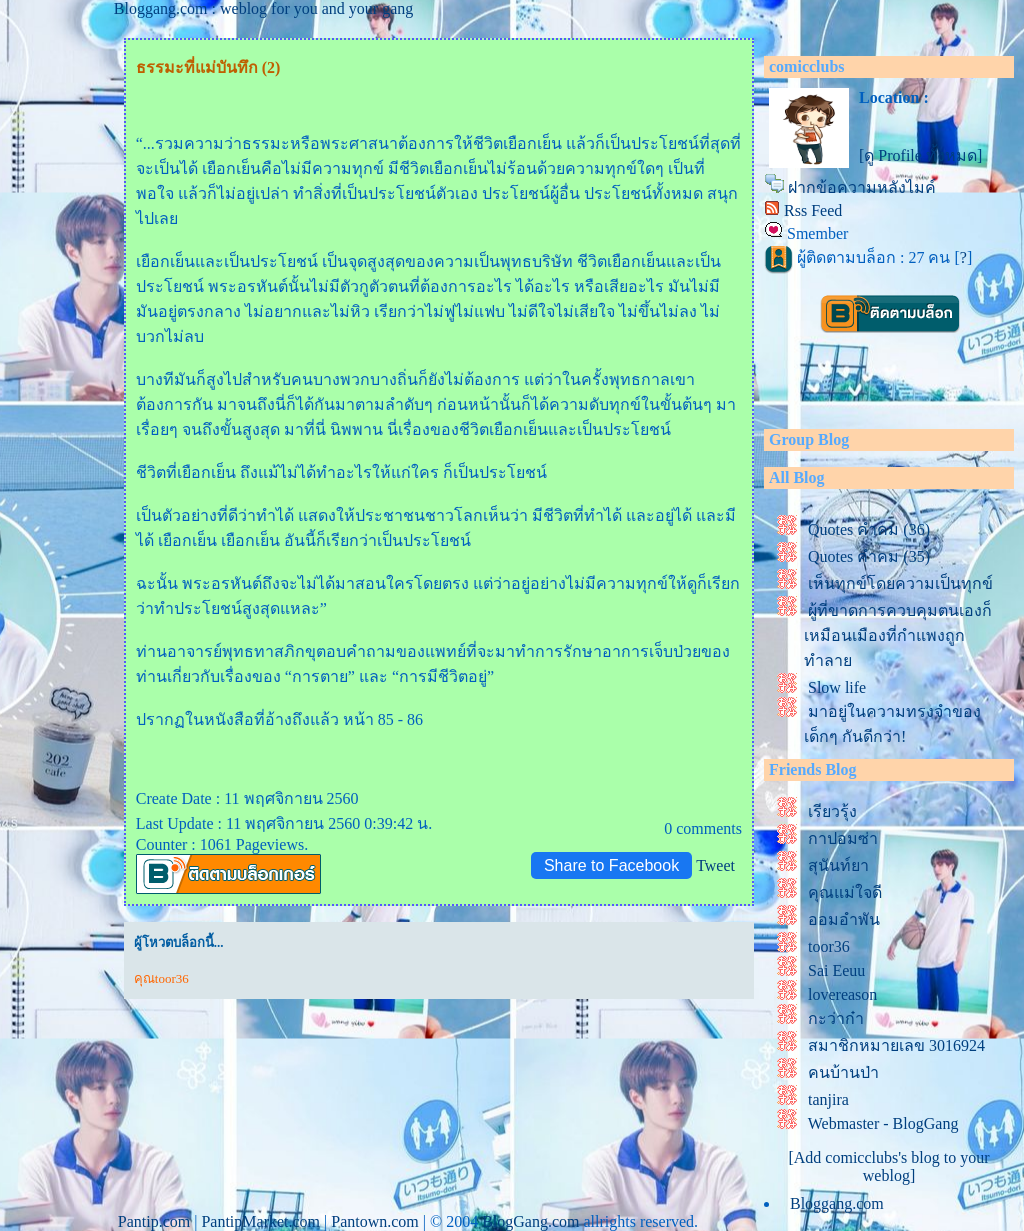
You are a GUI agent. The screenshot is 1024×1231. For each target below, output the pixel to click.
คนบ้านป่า (843, 1072)
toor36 (829, 946)
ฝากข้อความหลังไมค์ (862, 187)
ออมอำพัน (844, 919)
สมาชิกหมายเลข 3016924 (896, 1045)
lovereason (842, 994)
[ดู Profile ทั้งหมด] (920, 155)
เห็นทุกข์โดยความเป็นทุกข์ (900, 583)
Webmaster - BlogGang (883, 1123)
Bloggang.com (837, 1203)
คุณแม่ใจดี (845, 892)
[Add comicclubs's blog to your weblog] (888, 1166)
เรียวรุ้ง (832, 811)
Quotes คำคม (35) (869, 556)
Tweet (715, 865)
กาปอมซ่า (843, 838)
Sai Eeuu (836, 970)
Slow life (837, 687)
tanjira (828, 1099)
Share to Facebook (611, 865)
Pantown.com (375, 1221)
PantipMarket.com (260, 1221)
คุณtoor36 (161, 978)
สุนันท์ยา (838, 865)
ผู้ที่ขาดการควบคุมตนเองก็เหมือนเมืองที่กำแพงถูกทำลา (898, 635)
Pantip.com (154, 1221)
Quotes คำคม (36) (869, 529)
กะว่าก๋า (836, 1018)
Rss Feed (813, 210)
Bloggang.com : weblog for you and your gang (264, 8)
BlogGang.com (530, 1221)
